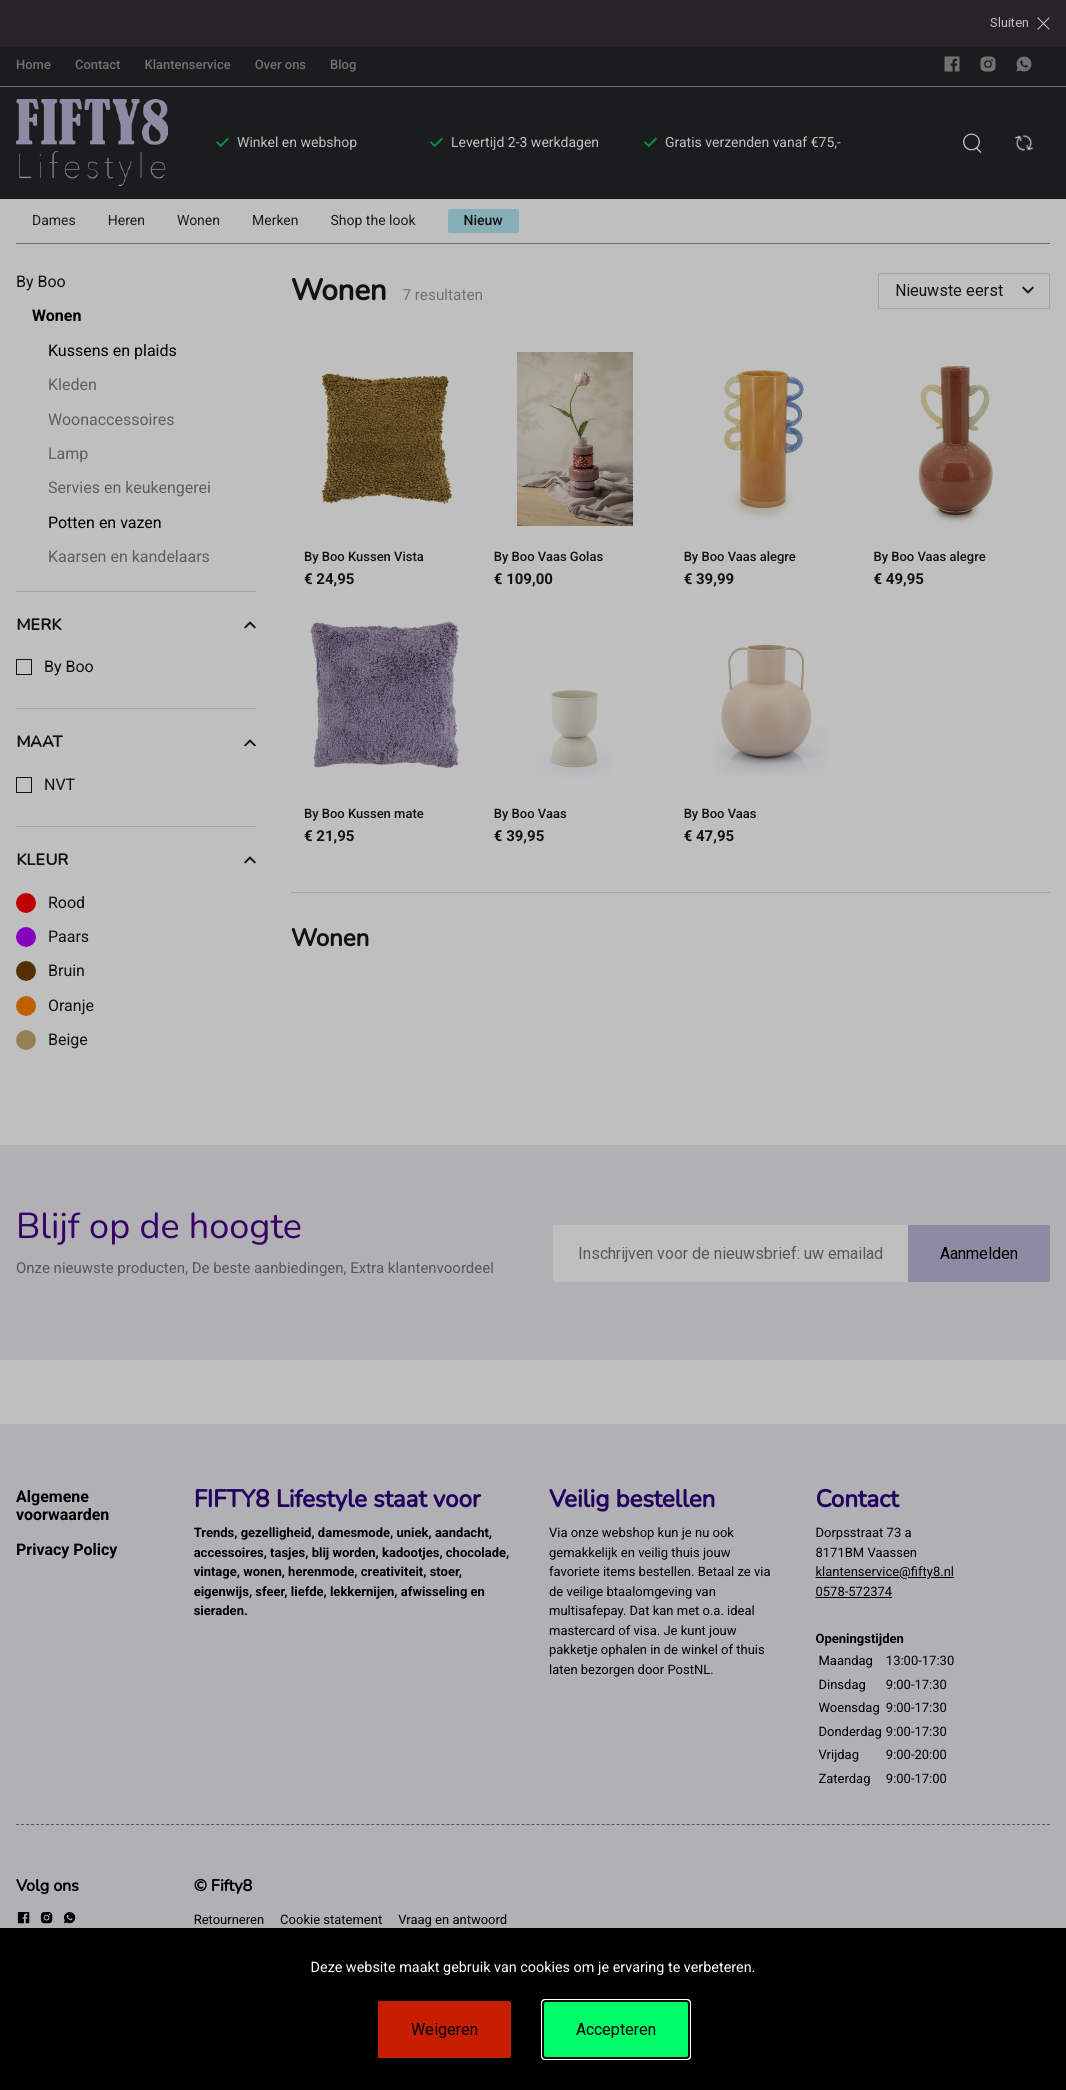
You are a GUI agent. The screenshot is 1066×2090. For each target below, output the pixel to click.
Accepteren (616, 2029)
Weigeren (444, 2029)
